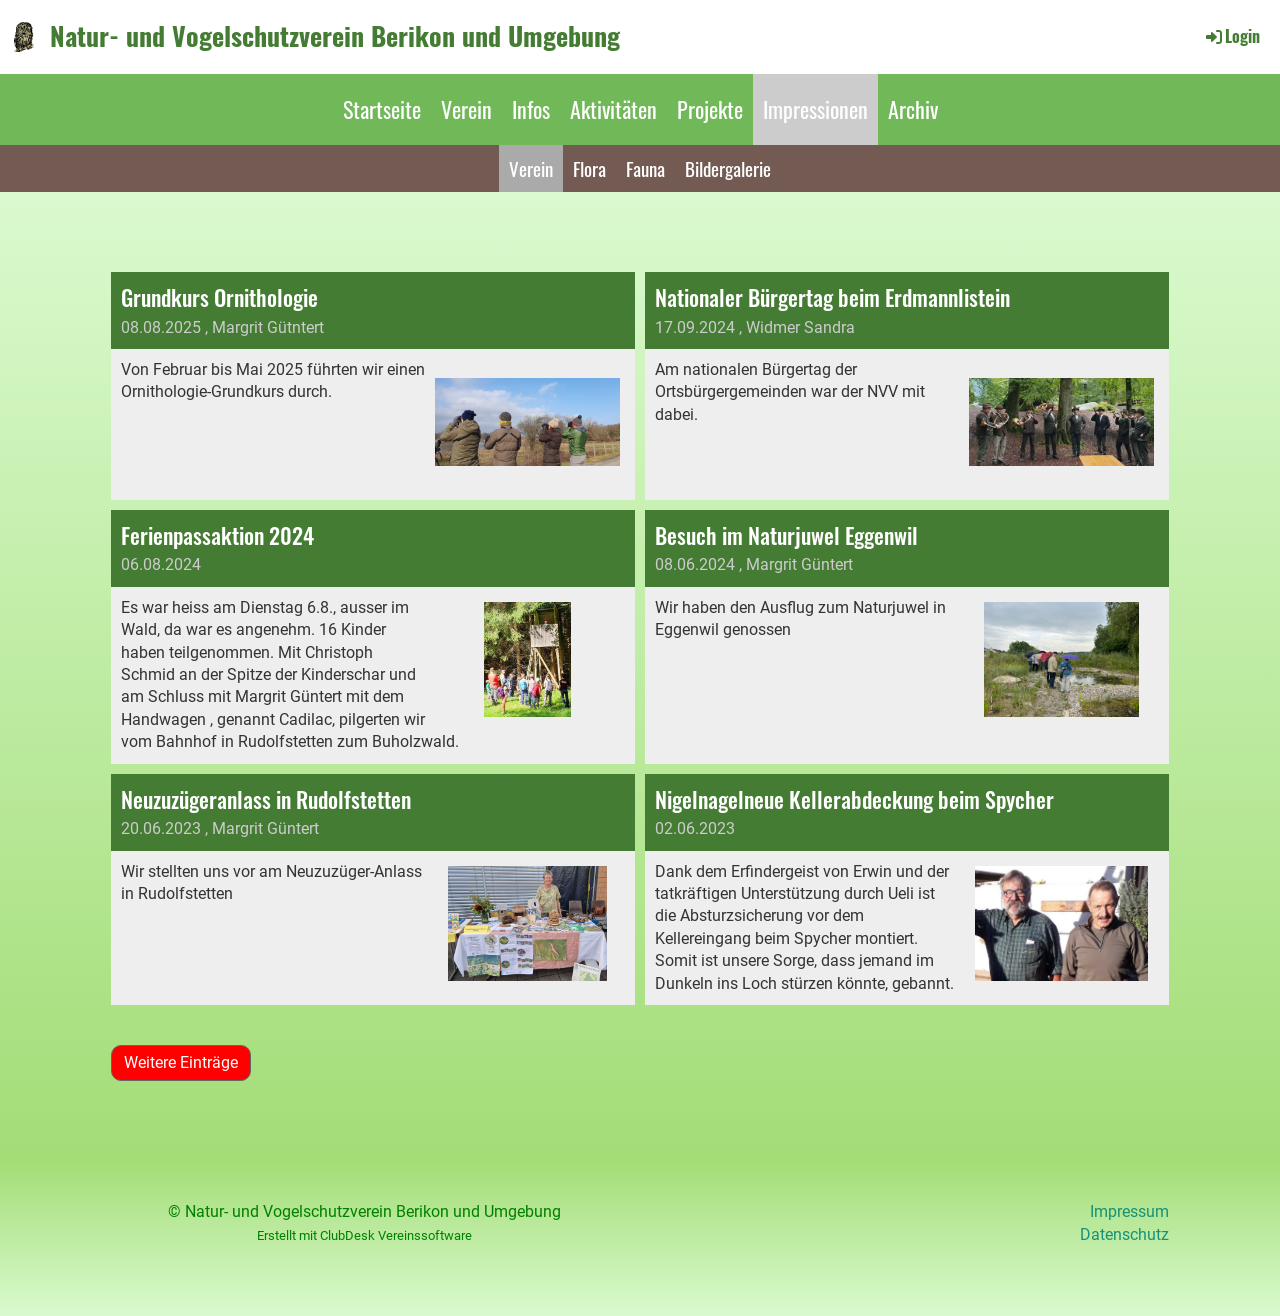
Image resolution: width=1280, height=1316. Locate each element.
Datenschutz (1124, 1234)
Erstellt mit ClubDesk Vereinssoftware (364, 1235)
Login (1231, 36)
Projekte (710, 109)
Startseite (382, 109)
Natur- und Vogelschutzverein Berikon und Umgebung (335, 36)
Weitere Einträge (181, 1062)
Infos (531, 109)
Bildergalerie (728, 168)
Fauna (645, 168)
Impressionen (815, 109)
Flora (589, 168)
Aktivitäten (613, 109)
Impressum (1129, 1211)
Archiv (913, 109)
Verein (466, 109)
